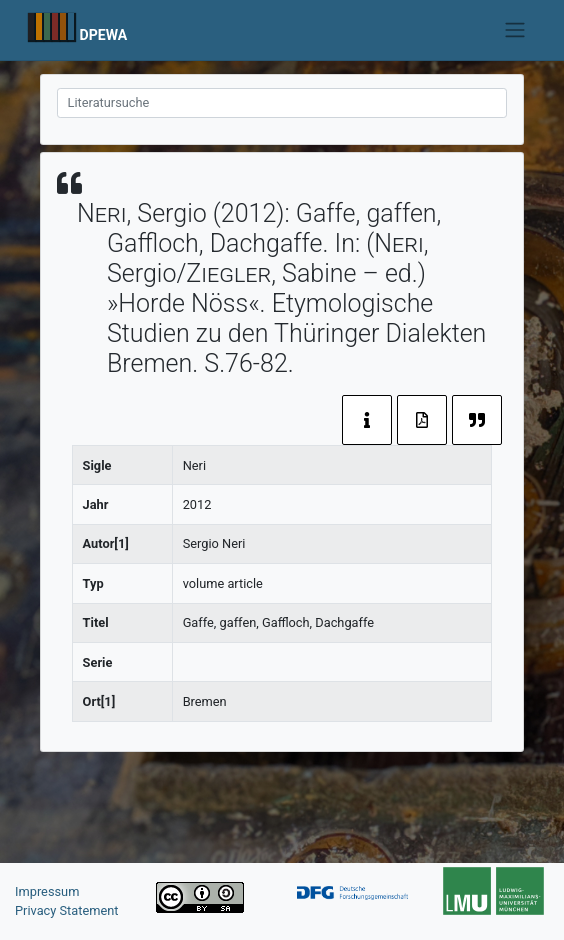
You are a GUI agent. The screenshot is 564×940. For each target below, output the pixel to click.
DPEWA (104, 35)
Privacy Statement (67, 910)
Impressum (47, 891)
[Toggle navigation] (514, 30)
